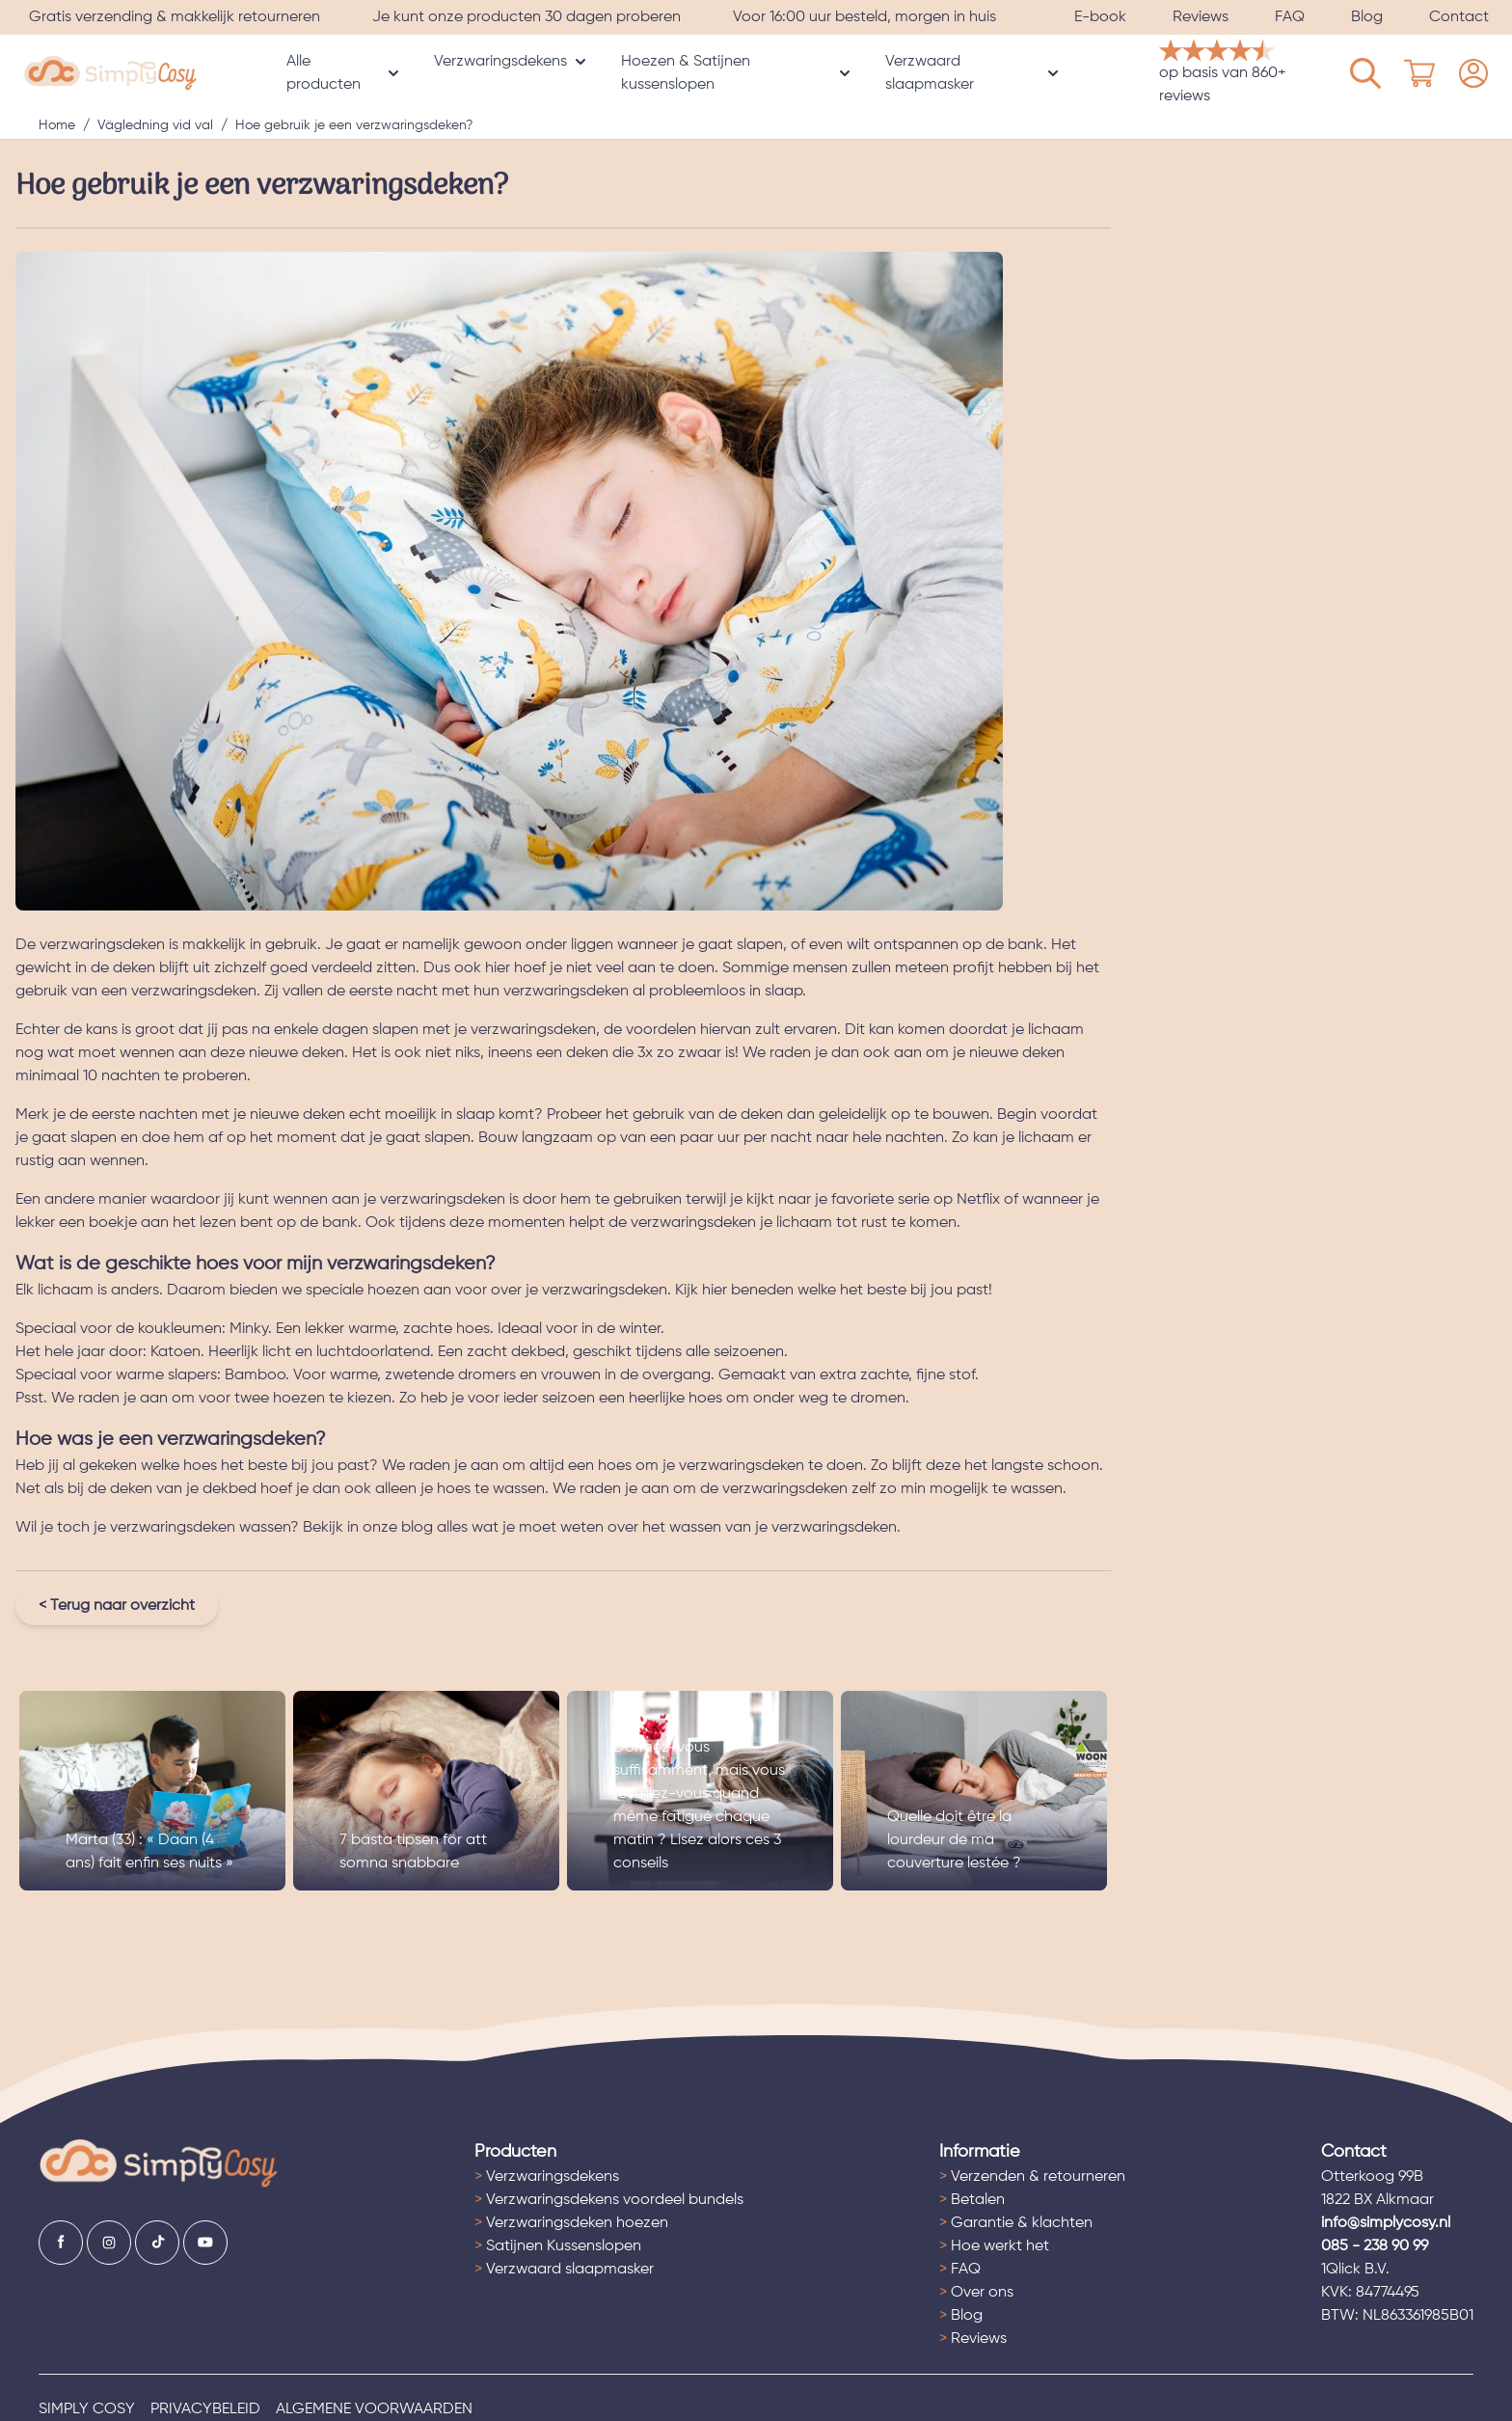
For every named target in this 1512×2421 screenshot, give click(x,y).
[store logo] (110, 74)
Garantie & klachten (1016, 2223)
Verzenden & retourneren (1032, 2177)
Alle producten (323, 73)
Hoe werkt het (994, 2246)
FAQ (1290, 17)
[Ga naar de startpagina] (159, 2164)
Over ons (976, 2292)
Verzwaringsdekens (500, 61)
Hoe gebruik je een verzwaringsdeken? (353, 125)
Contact (1459, 17)
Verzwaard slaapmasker (929, 73)
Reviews (1200, 17)
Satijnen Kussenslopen (557, 2246)
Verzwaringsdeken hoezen (571, 2223)
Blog (1367, 17)
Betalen (972, 2200)
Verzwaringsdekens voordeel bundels (608, 2200)
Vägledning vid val (155, 125)
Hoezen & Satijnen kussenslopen (685, 73)
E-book (1100, 17)
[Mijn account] (1365, 73)
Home (57, 125)
